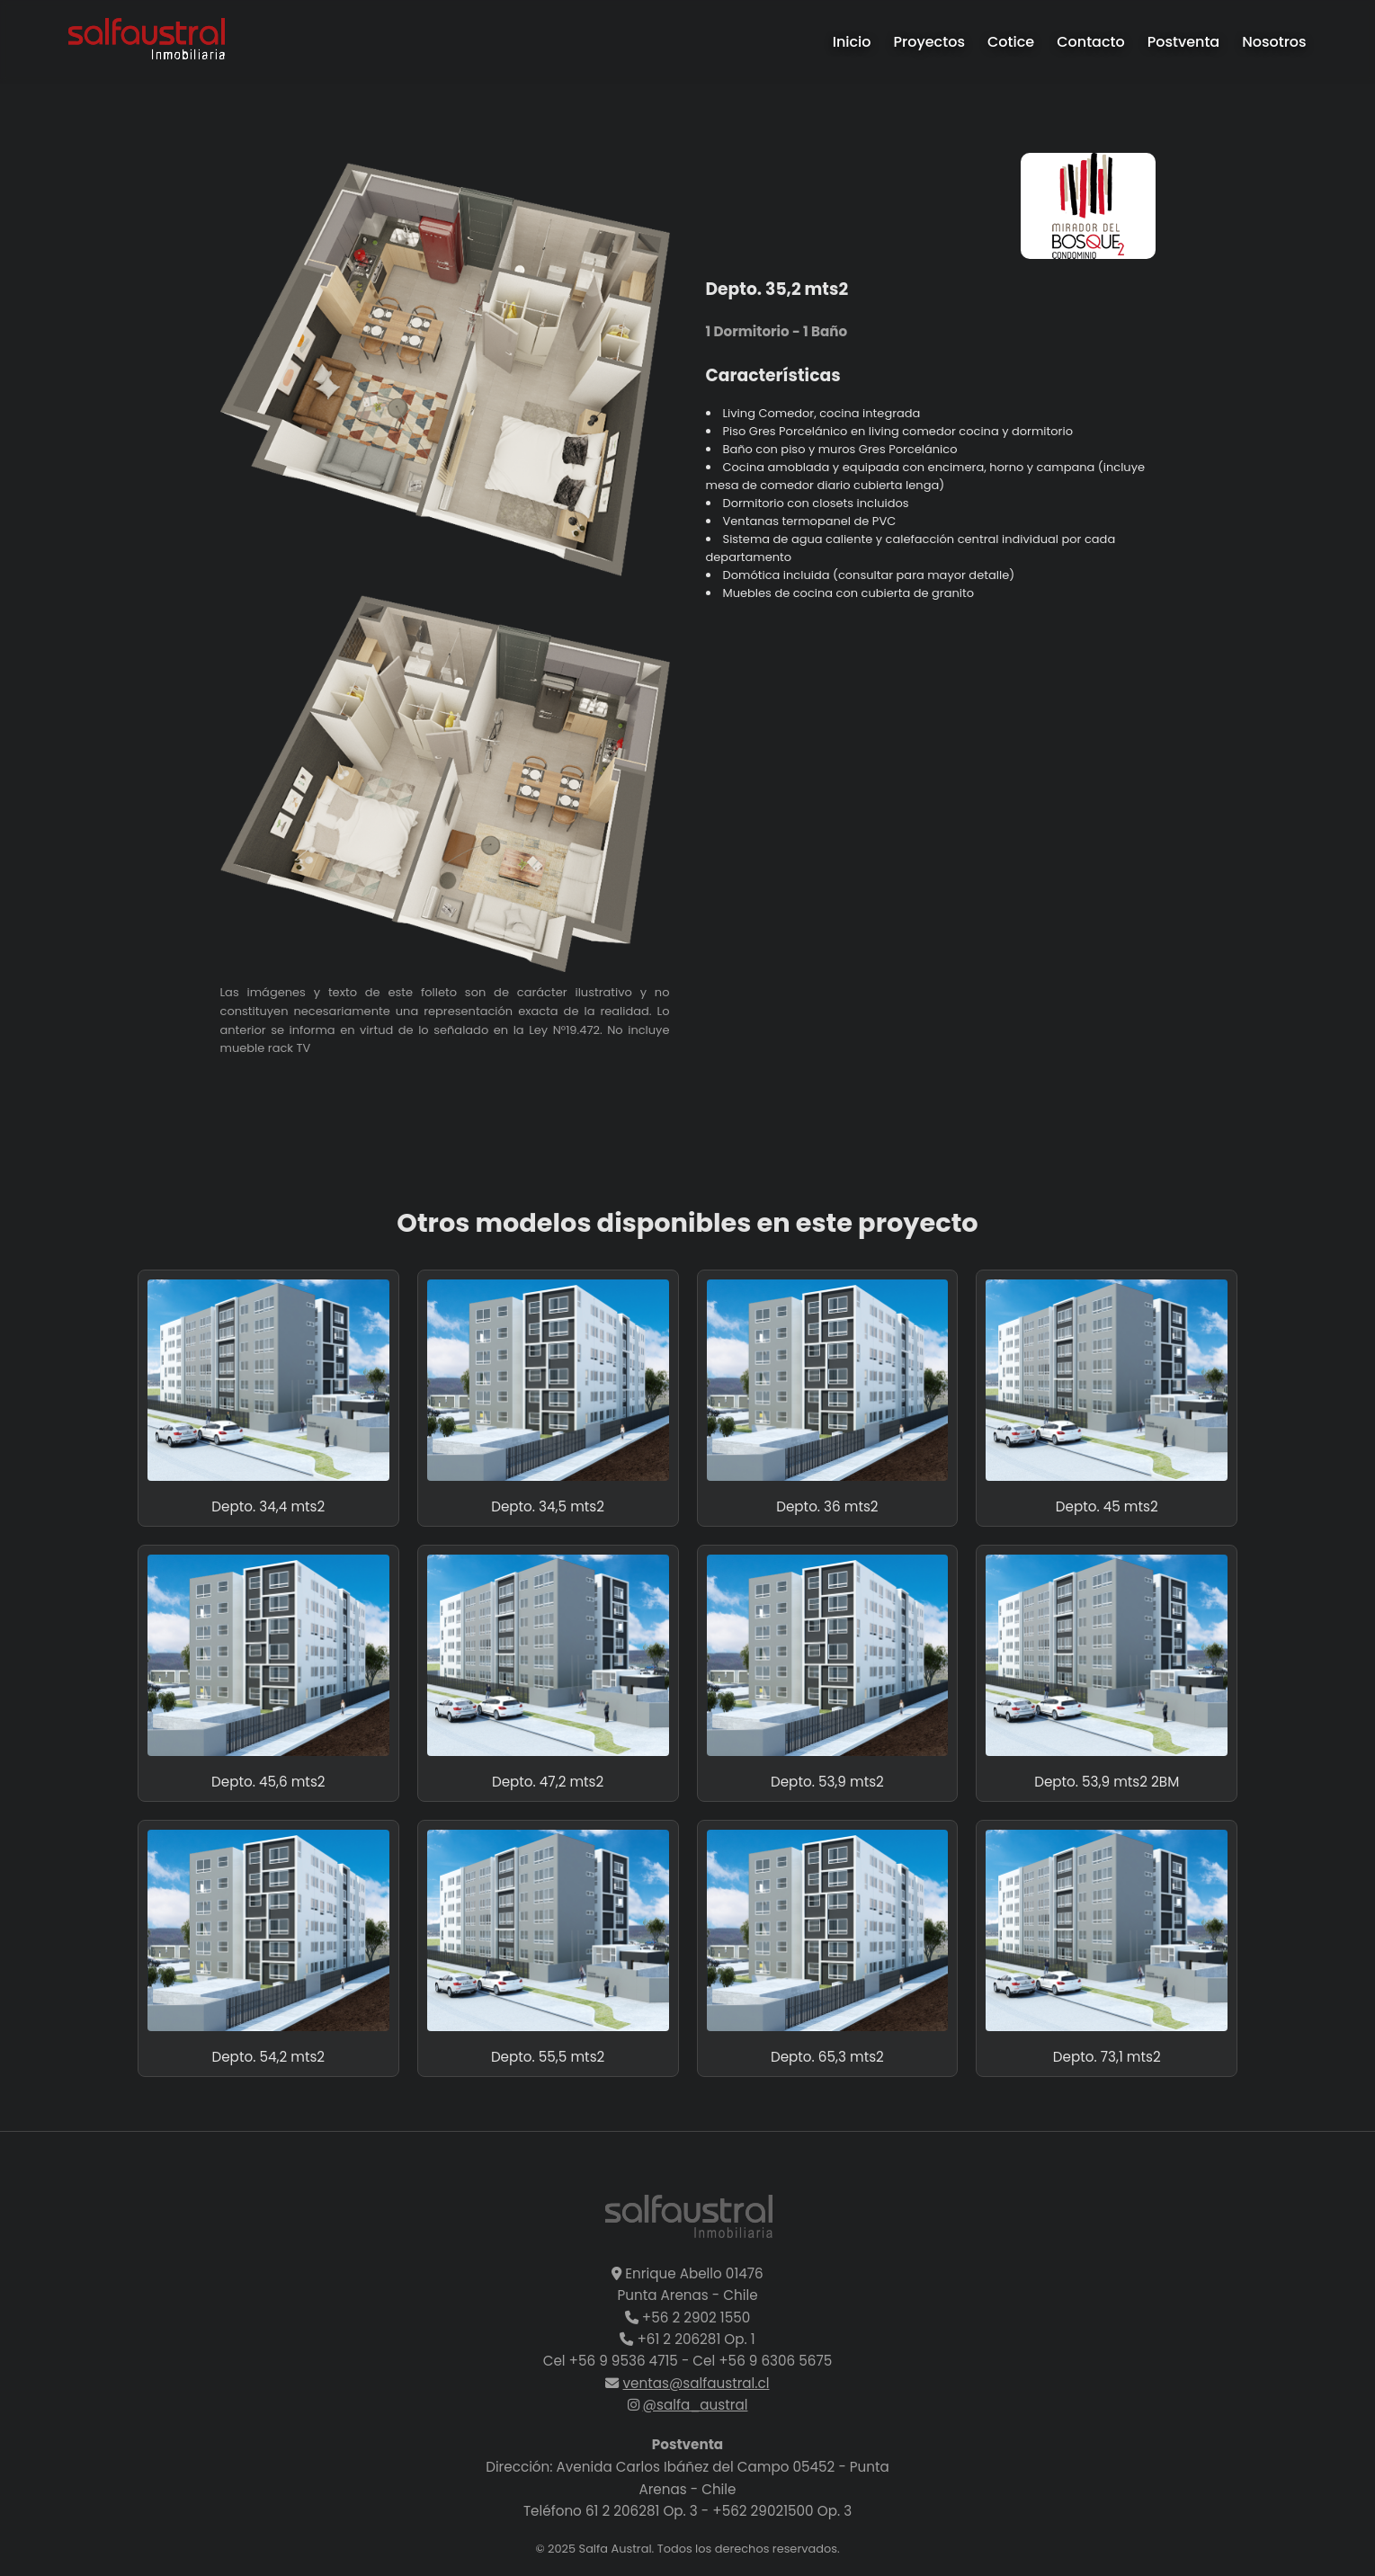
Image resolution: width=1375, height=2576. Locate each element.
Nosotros (1274, 41)
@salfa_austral (695, 2404)
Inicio (852, 41)
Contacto (1091, 41)
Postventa (1183, 41)
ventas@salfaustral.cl (696, 2383)
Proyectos (929, 41)
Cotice (1010, 41)
